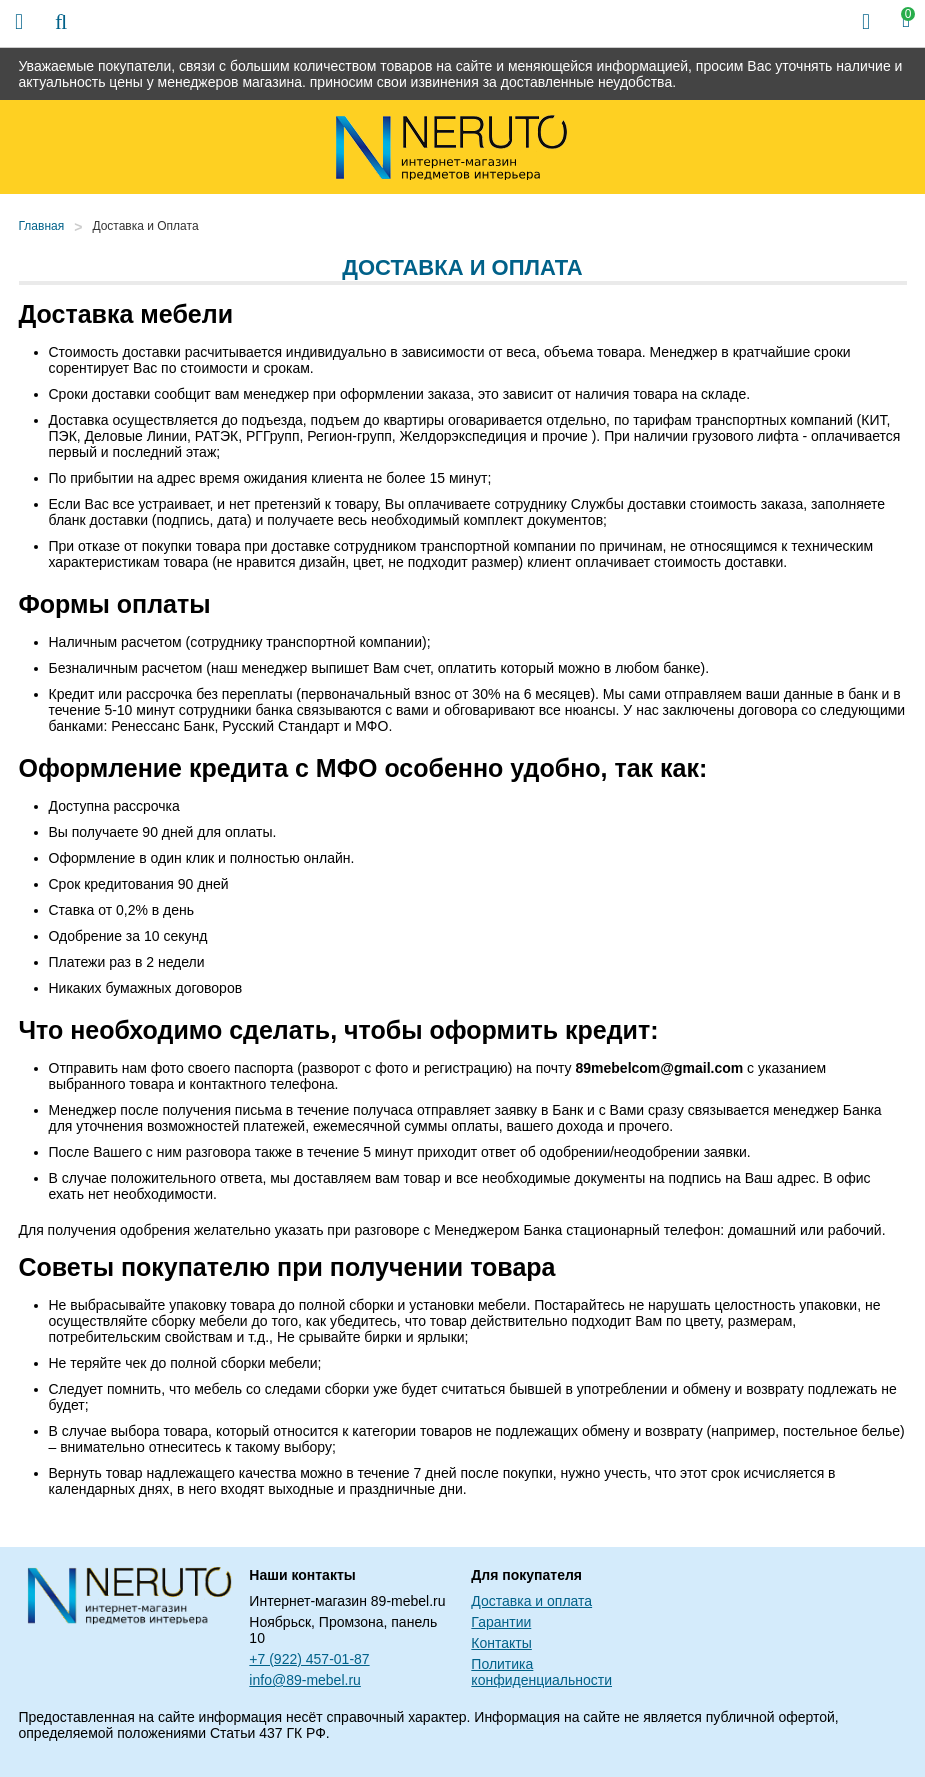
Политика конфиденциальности (541, 1672)
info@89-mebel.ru (305, 1680)
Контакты (501, 1643)
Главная (42, 226)
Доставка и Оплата (145, 226)
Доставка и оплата (531, 1601)
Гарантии (501, 1622)
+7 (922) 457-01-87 (309, 1659)
